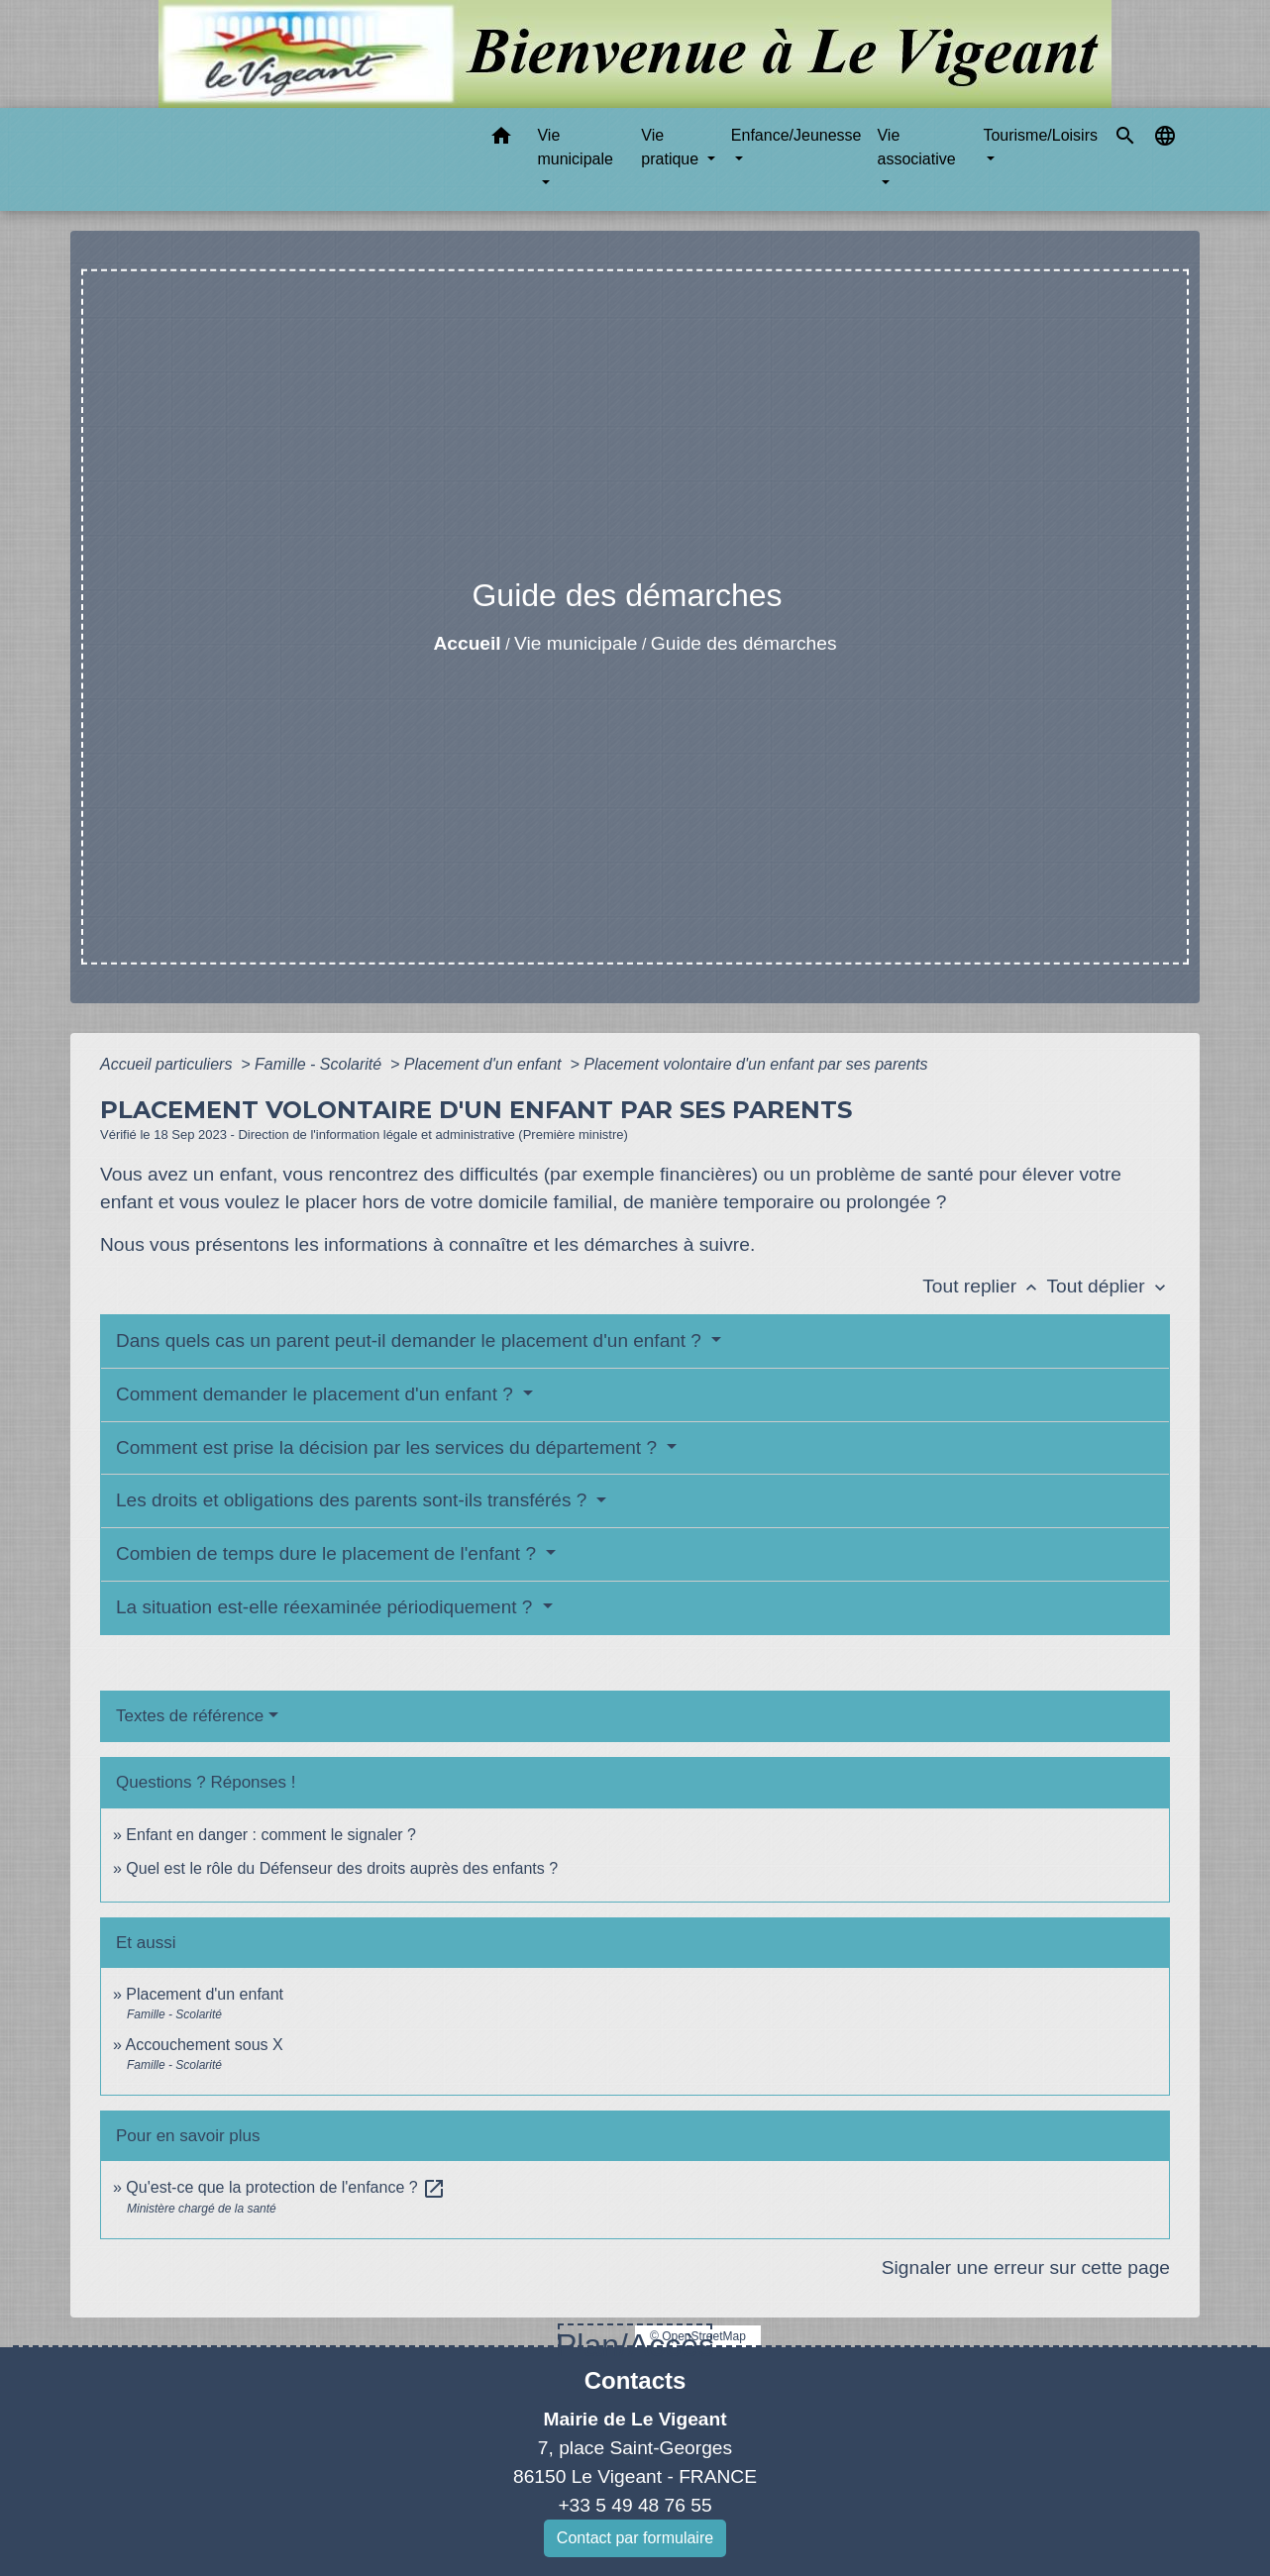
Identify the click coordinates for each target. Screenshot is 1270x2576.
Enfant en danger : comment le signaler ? (271, 1834)
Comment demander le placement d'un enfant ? (317, 1394)
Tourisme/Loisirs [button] (1040, 135)
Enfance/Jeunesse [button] (796, 135)
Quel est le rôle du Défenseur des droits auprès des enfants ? (342, 1868)
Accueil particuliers (168, 1064)
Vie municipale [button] (574, 147)
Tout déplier (1108, 1286)
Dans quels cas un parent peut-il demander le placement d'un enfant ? (411, 1340)
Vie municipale (575, 643)
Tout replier (984, 1286)
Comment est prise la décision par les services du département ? (389, 1447)
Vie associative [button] (916, 147)
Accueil (466, 643)
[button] (501, 139)
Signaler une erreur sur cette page (1026, 2267)
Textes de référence (190, 1715)
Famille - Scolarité (320, 1064)
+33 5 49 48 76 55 (634, 2505)
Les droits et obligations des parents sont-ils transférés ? (354, 1500)
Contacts (635, 2380)
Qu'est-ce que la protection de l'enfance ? (286, 2187)
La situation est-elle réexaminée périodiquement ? (327, 1607)
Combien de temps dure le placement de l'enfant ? (328, 1553)
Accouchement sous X (203, 2044)
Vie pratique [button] (671, 147)
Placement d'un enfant (485, 1064)
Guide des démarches (744, 643)
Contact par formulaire (635, 2537)
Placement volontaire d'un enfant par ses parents (755, 1064)
